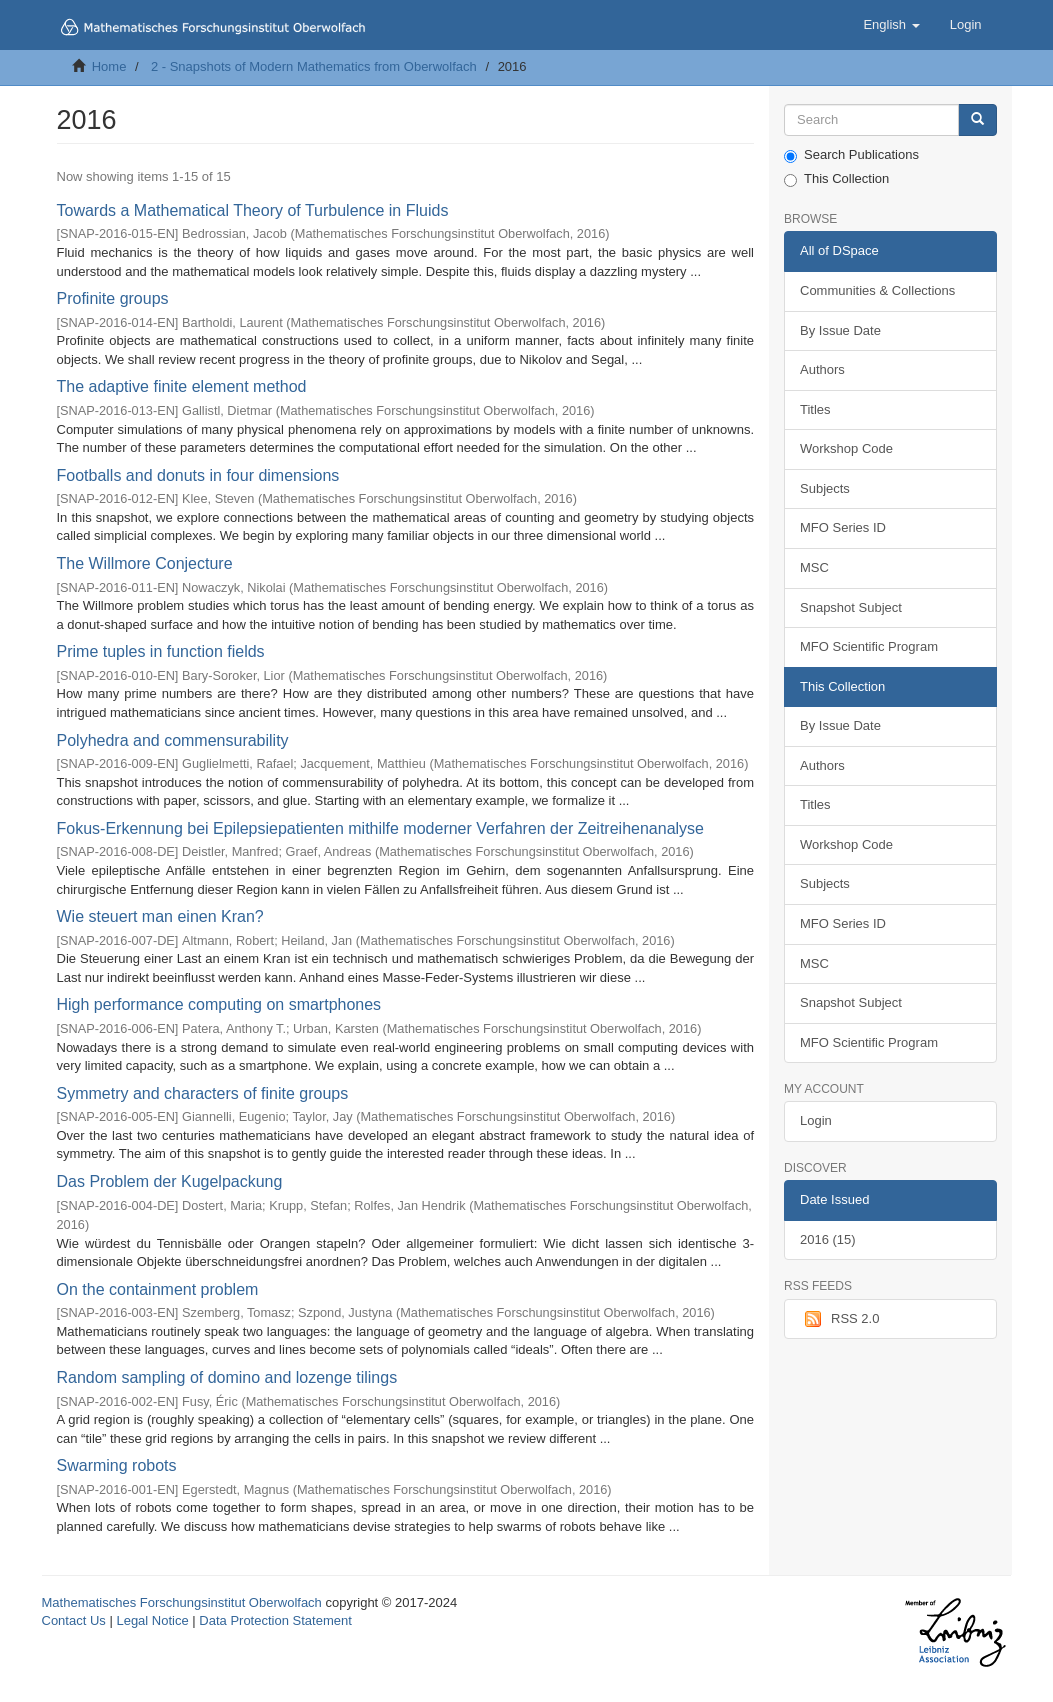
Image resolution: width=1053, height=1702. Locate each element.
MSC (814, 567)
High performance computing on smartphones (219, 1004)
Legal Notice (152, 1620)
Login (816, 1120)
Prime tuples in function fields (161, 651)
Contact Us (74, 1620)
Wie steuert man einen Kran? (160, 916)
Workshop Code (846, 448)
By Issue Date (840, 330)
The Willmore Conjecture (145, 563)
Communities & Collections (877, 290)
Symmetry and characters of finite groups (203, 1093)
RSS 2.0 (839, 1319)
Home (109, 66)
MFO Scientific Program (869, 646)
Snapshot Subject (851, 607)
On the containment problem (158, 1289)
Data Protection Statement (275, 1620)
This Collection (836, 179)
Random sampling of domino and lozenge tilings (227, 1377)
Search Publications (851, 155)
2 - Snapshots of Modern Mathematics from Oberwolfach (314, 66)
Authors (822, 369)
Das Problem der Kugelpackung (170, 1181)
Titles (815, 409)
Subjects (825, 488)
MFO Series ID (843, 527)
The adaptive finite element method (182, 386)
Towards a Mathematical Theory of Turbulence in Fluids (253, 210)
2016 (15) (828, 1239)
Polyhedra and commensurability (173, 740)
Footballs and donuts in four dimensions (198, 475)
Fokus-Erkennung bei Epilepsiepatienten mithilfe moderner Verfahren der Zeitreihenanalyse (380, 828)
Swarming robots (117, 1465)
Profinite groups (113, 298)
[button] (891, 25)
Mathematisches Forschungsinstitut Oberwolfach (182, 1602)
